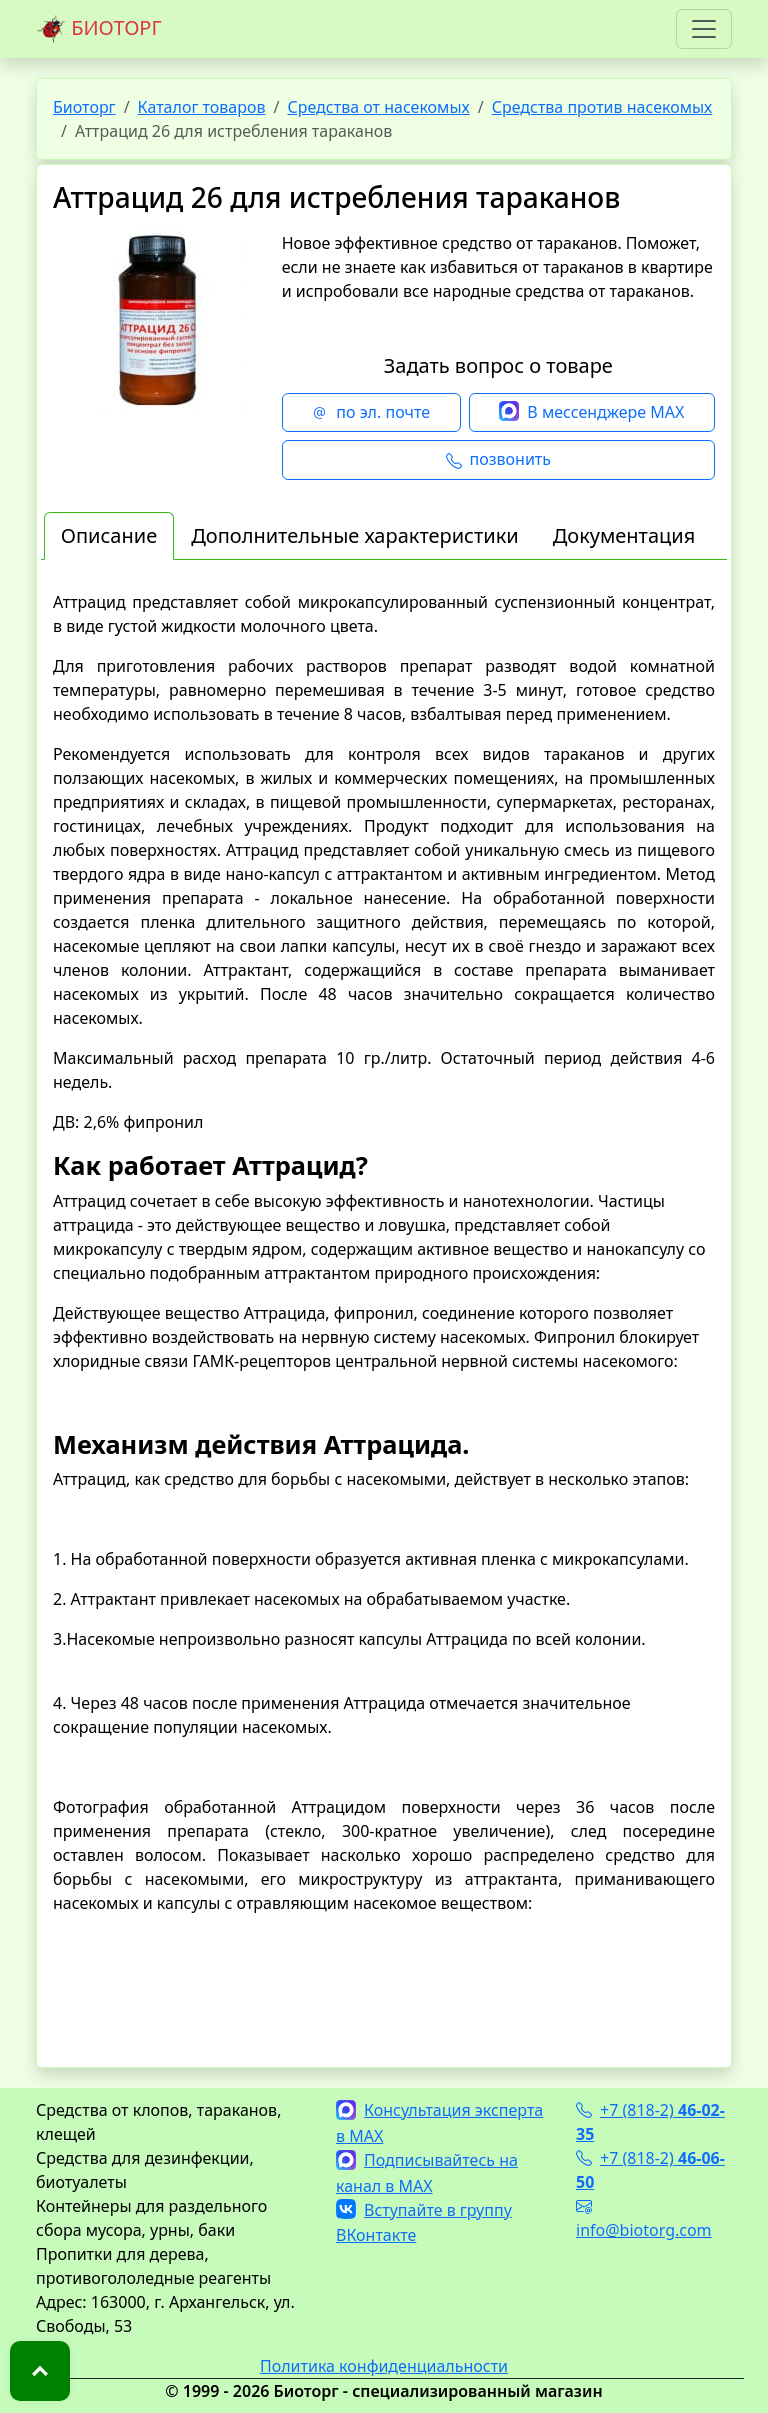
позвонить (498, 460)
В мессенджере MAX (591, 413)
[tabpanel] (384, 1312)
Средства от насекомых (378, 107)
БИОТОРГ (99, 29)
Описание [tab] (109, 535)
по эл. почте (371, 413)
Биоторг (84, 107)
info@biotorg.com (644, 2218)
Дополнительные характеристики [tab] (355, 535)
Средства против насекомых (602, 107)
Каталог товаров (202, 107)
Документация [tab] (624, 535)
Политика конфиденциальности (384, 2366)
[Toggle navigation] (704, 29)
